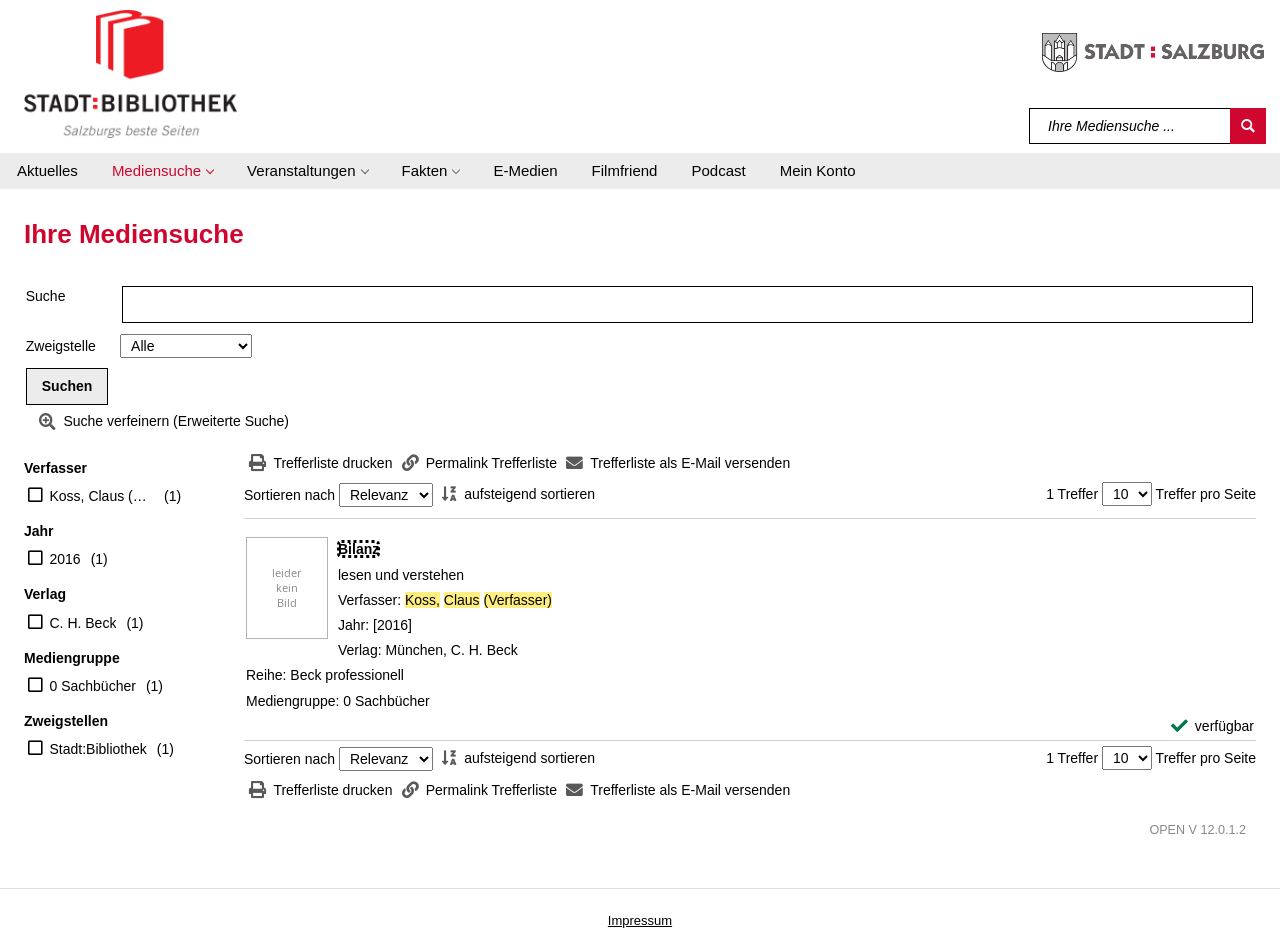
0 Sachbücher (93, 686)
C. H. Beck (83, 623)
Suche (46, 296)
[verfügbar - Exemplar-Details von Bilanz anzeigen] (1212, 726)
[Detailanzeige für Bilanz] (358, 549)
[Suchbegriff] (1130, 126)
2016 (65, 559)
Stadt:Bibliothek (98, 749)
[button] (162, 171)
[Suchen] (1248, 126)
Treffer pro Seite (1206, 494)
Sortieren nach (289, 495)
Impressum (640, 920)
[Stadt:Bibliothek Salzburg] (130, 73)
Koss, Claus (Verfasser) (102, 496)
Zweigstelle (61, 346)
